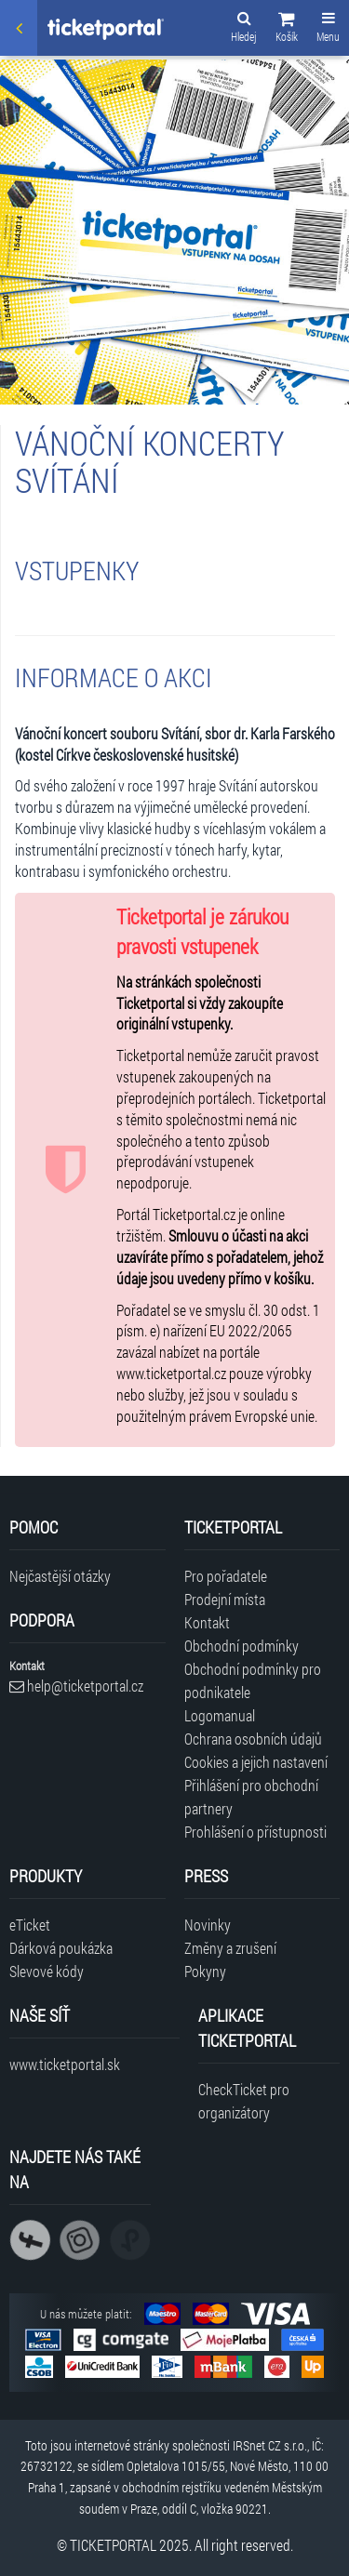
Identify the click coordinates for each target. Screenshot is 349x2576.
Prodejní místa (224, 1599)
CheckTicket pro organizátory (243, 2100)
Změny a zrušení (230, 1948)
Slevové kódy (46, 1971)
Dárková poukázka (61, 1948)
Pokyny (205, 1971)
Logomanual (219, 1715)
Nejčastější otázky (60, 1576)
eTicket (29, 1924)
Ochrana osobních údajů (253, 1738)
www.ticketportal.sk (64, 2064)
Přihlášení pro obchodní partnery (251, 1796)
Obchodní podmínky (241, 1645)
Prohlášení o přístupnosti (255, 1831)
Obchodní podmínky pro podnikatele (252, 1680)
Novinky (207, 1924)
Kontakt (207, 1622)
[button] (286, 30)
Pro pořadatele (225, 1576)
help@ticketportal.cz (76, 1685)
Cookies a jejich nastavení (256, 1762)
